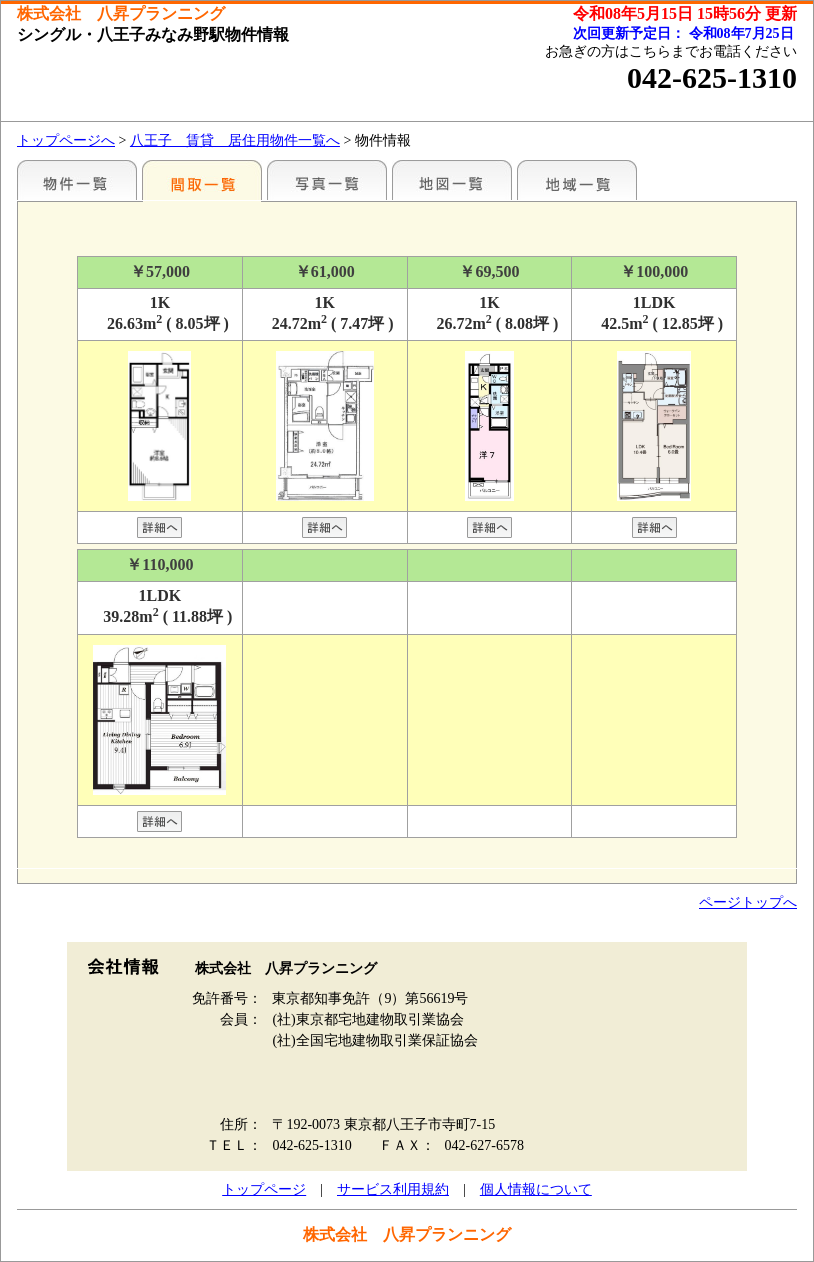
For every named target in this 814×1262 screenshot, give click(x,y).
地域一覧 (577, 180)
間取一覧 (202, 180)
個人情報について (536, 1189)
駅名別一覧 (77, 180)
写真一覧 (327, 180)
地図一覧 (452, 180)
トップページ (264, 1189)
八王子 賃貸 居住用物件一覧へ (235, 140)
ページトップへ (748, 902)
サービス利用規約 (393, 1189)
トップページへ (66, 140)
